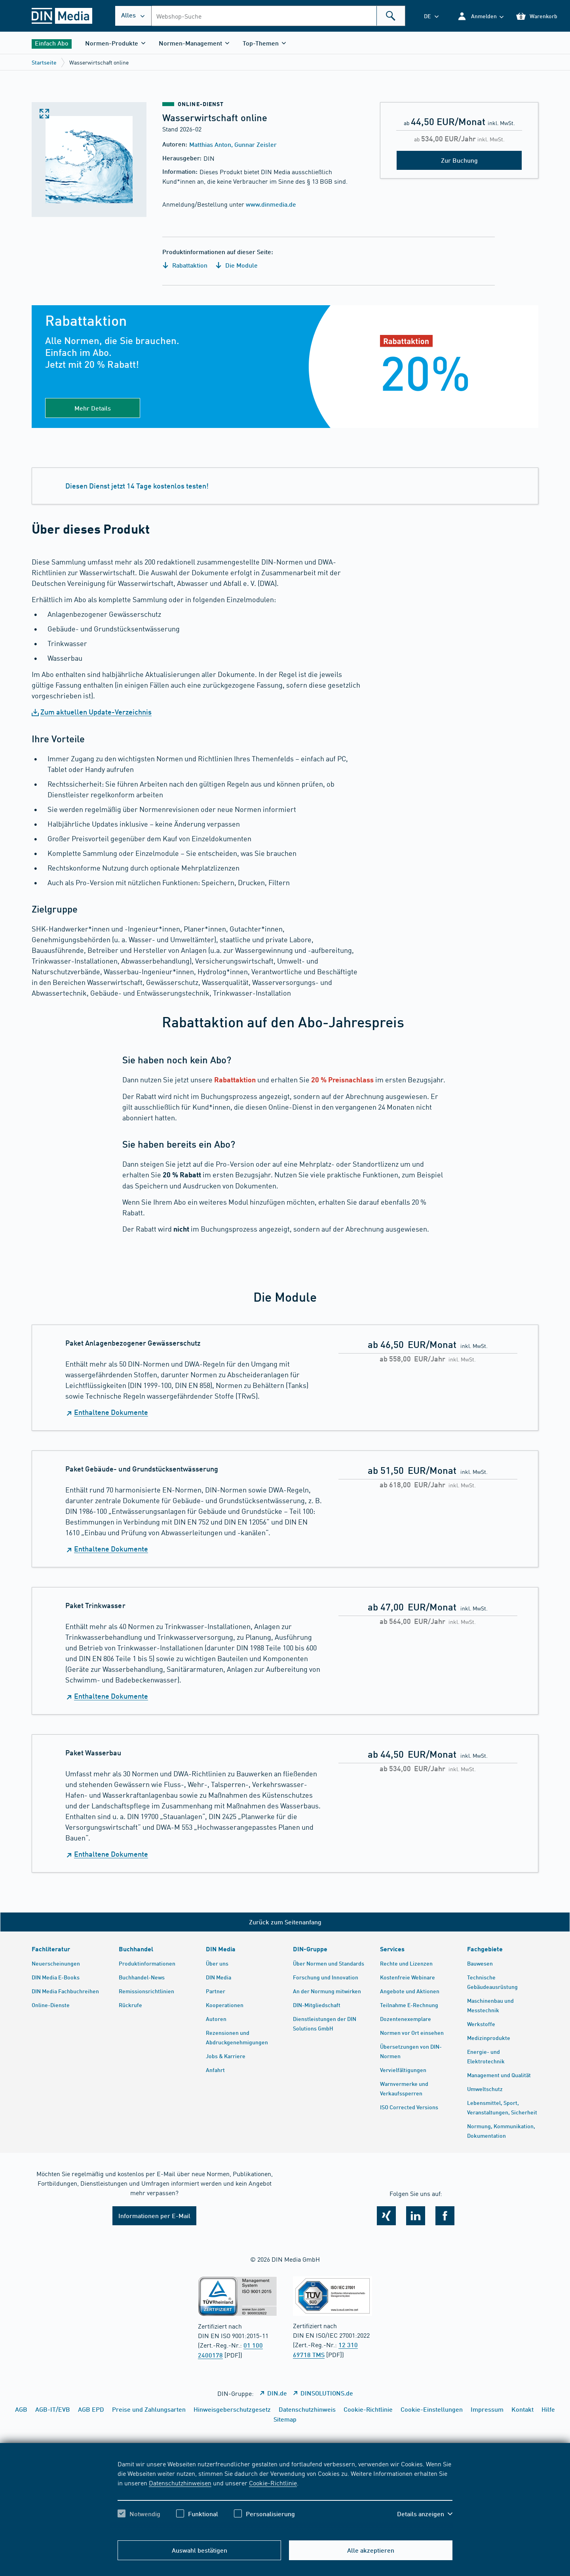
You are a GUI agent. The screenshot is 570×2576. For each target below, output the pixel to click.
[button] (480, 16)
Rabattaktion (184, 265)
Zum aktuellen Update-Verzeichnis (96, 711)
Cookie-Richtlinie (273, 2482)
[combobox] (278, 16)
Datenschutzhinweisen (180, 2482)
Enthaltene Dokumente (111, 1412)
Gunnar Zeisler (255, 144)
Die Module (236, 265)
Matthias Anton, (211, 144)
